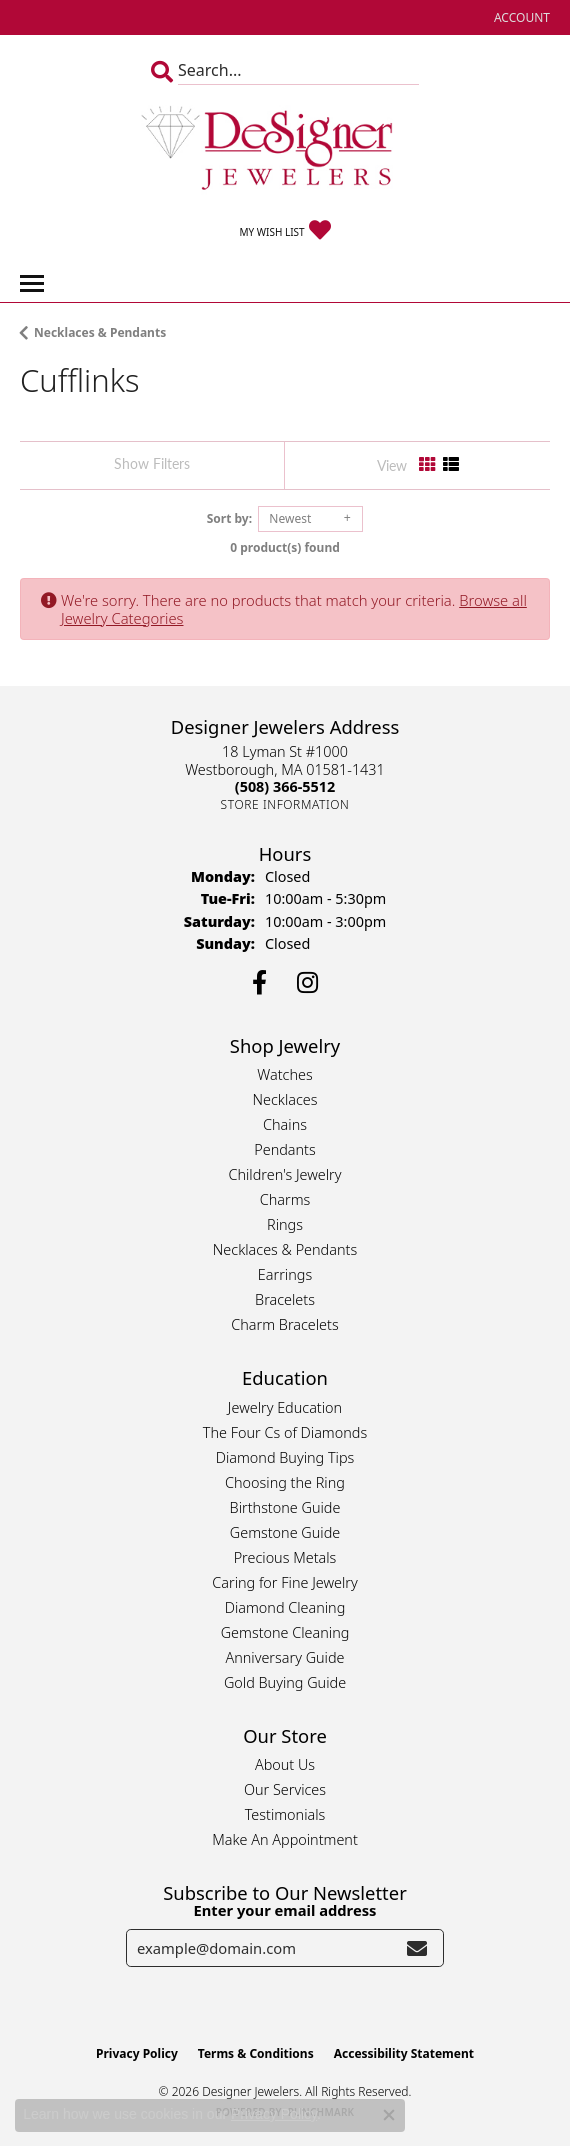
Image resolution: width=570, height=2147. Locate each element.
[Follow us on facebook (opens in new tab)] (259, 983)
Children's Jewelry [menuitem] (284, 1174)
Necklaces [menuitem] (285, 1099)
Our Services (285, 1789)
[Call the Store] (285, 786)
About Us (285, 1764)
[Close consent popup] (389, 2115)
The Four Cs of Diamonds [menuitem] (285, 1432)
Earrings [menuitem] (285, 1274)
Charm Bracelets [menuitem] (284, 1324)
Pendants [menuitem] (285, 1149)
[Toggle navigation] (32, 283)
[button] (520, 17)
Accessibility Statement (404, 2053)
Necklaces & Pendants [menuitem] (285, 1249)
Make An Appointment (285, 1839)
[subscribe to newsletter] (417, 1948)
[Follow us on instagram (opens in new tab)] (307, 983)
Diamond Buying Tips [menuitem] (285, 1457)
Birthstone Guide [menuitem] (285, 1507)
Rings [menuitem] (285, 1224)
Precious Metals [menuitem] (285, 1557)
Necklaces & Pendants (100, 332)
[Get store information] (285, 804)
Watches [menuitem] (284, 1074)
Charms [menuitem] (285, 1199)
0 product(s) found (285, 547)
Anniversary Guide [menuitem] (284, 1657)
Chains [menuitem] (285, 1124)
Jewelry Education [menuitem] (285, 1407)
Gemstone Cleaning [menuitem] (285, 1632)
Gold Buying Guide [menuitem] (285, 1682)
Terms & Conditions (256, 2053)
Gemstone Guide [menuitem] (285, 1532)
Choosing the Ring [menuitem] (285, 1482)
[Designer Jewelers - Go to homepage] (285, 150)
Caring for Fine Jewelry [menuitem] (284, 1582)
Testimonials (285, 1814)
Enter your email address (285, 1910)
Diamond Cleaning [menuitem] (285, 1607)
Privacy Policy (137, 2053)
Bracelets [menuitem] (285, 1299)
